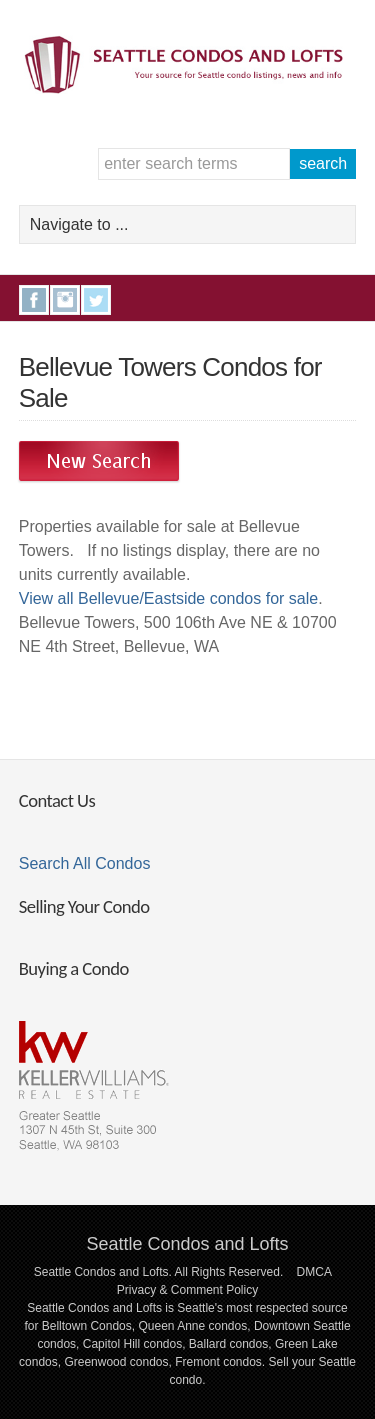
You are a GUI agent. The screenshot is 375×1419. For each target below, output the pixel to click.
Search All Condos (85, 863)
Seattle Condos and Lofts (187, 1244)
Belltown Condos (87, 1326)
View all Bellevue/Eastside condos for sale (168, 598)
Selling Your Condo (84, 906)
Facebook (34, 300)
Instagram (65, 300)
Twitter (96, 300)
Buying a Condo (74, 968)
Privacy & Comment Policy (187, 1290)
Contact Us (57, 800)
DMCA (314, 1272)
